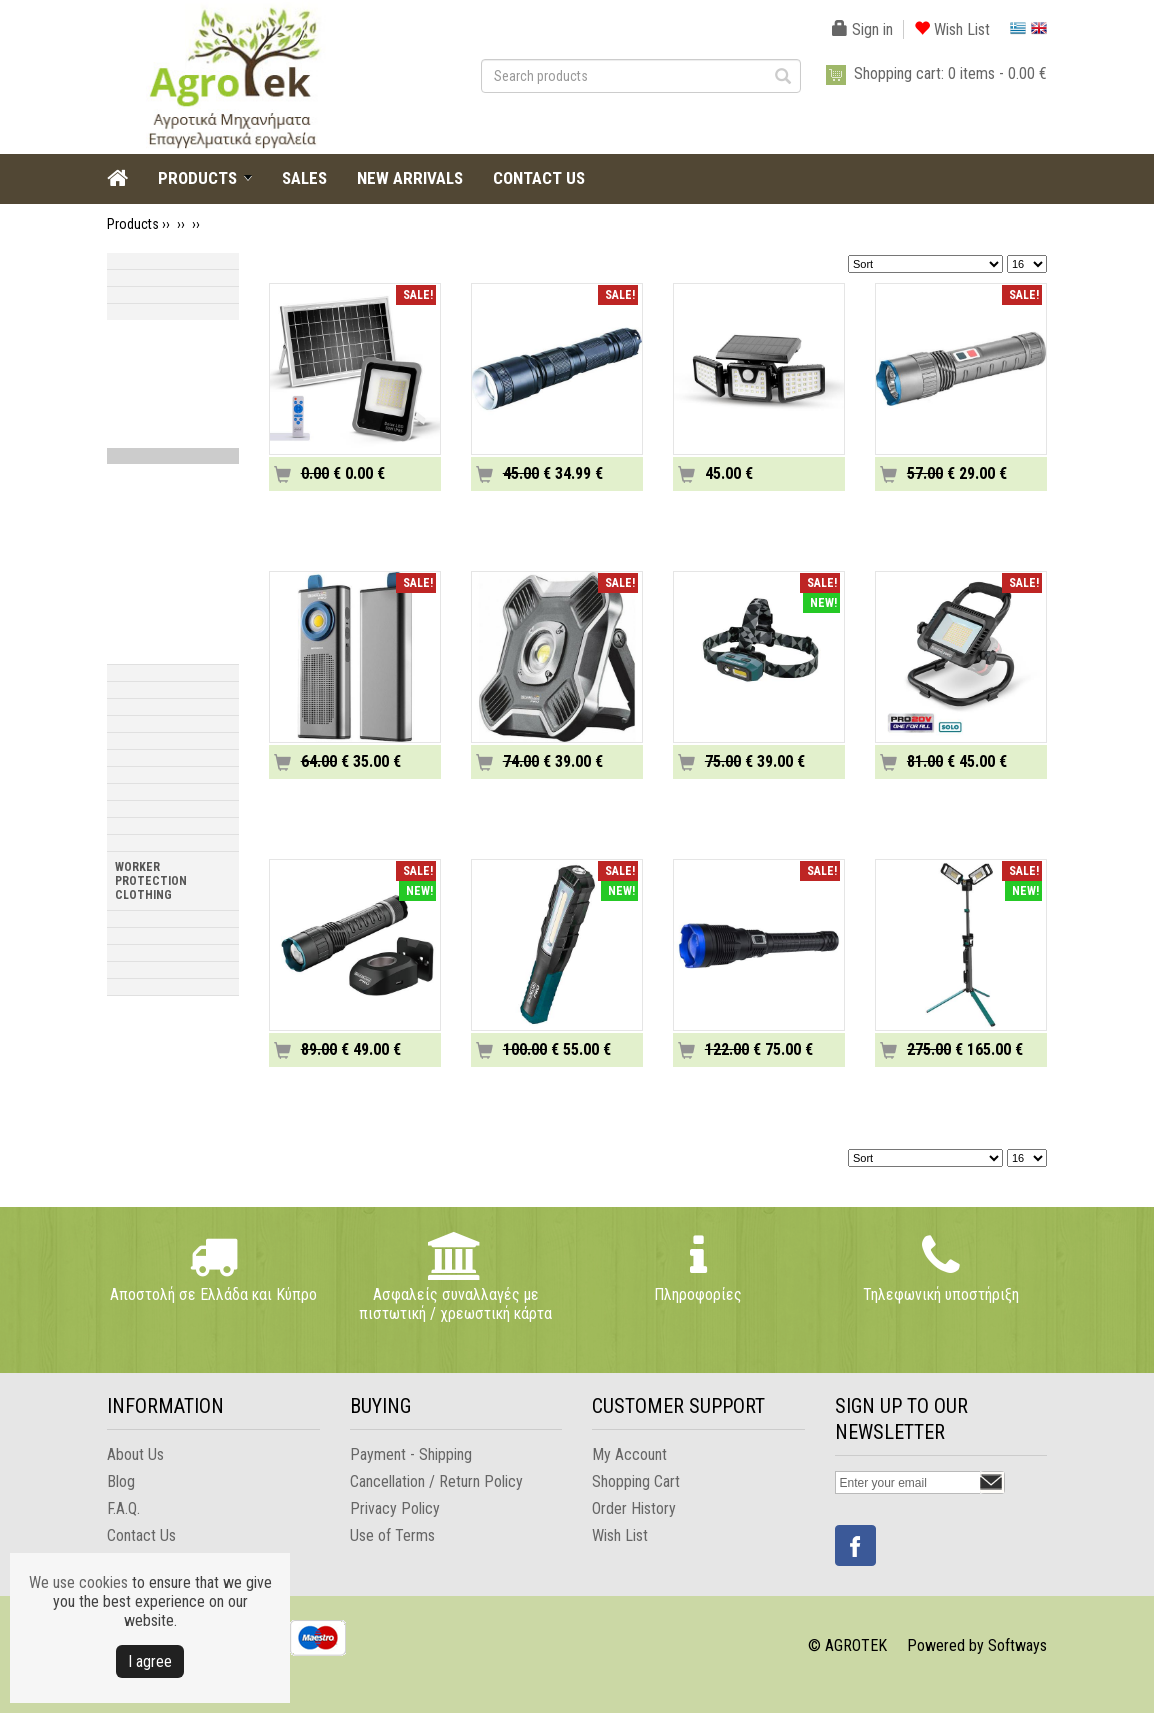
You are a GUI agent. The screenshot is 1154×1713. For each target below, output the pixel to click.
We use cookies (78, 1582)
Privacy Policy (395, 1508)
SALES (304, 178)
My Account (629, 1454)
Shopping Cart (636, 1481)
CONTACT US (539, 178)
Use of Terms (392, 1535)
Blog (121, 1481)
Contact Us (141, 1535)
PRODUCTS (197, 178)
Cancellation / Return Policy (436, 1481)
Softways (1017, 1645)
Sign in (862, 29)
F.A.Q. (123, 1508)
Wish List (952, 29)
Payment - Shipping (411, 1454)
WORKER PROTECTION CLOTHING (151, 881)
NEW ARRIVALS (410, 178)
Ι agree (150, 1661)
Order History (634, 1508)
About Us (135, 1454)
